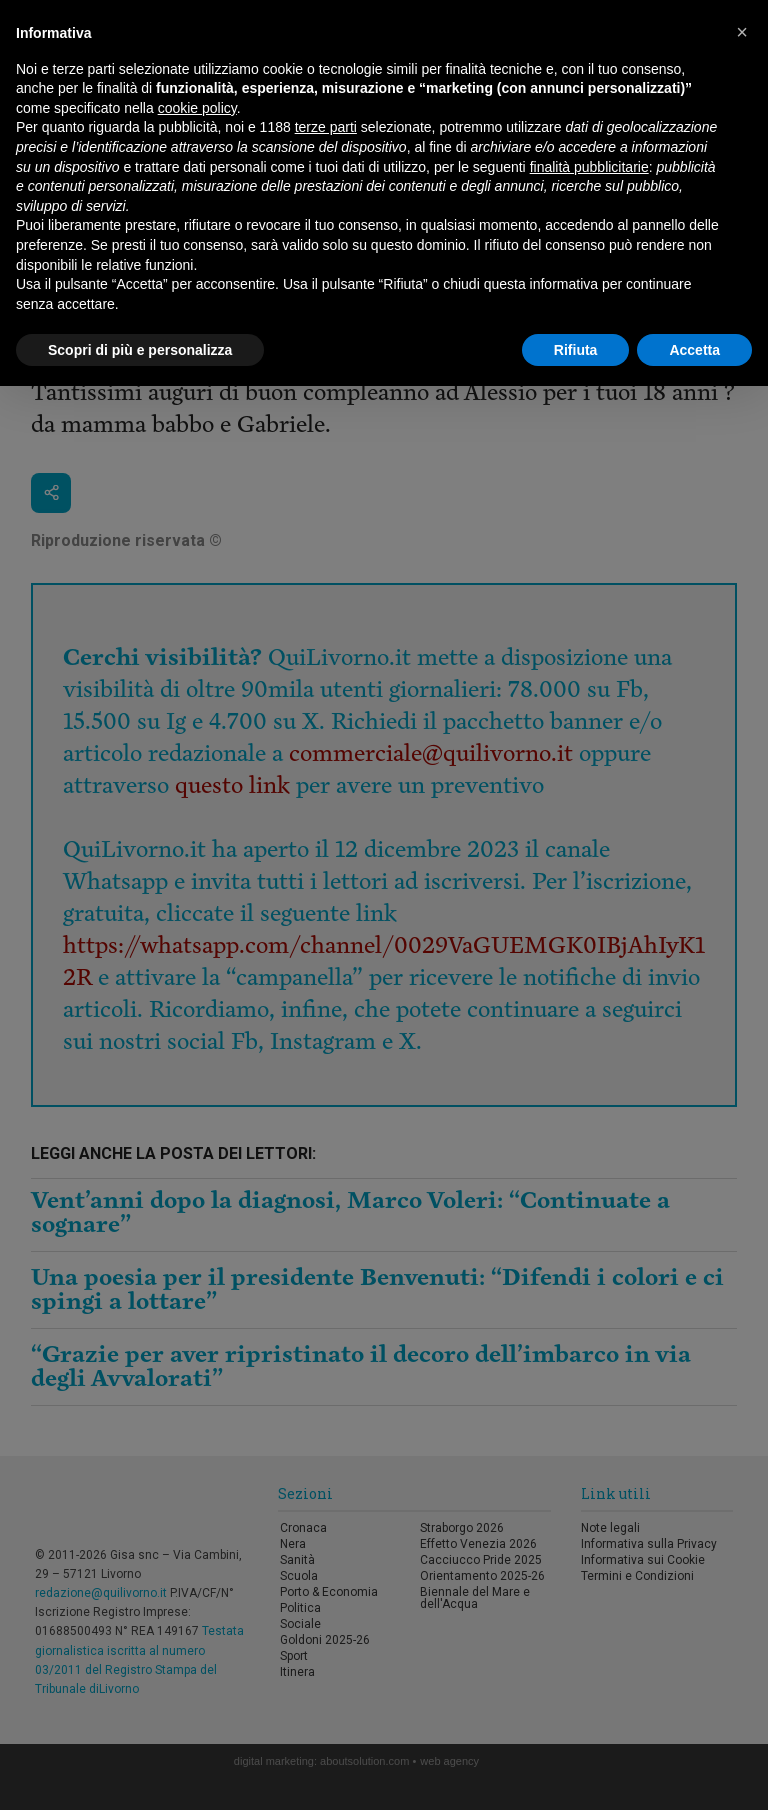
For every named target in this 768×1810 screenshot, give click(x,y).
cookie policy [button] (197, 108)
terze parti (326, 127)
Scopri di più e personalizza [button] (140, 350)
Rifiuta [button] (576, 350)
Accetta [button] (694, 350)
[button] (742, 32)
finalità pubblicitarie (589, 167)
